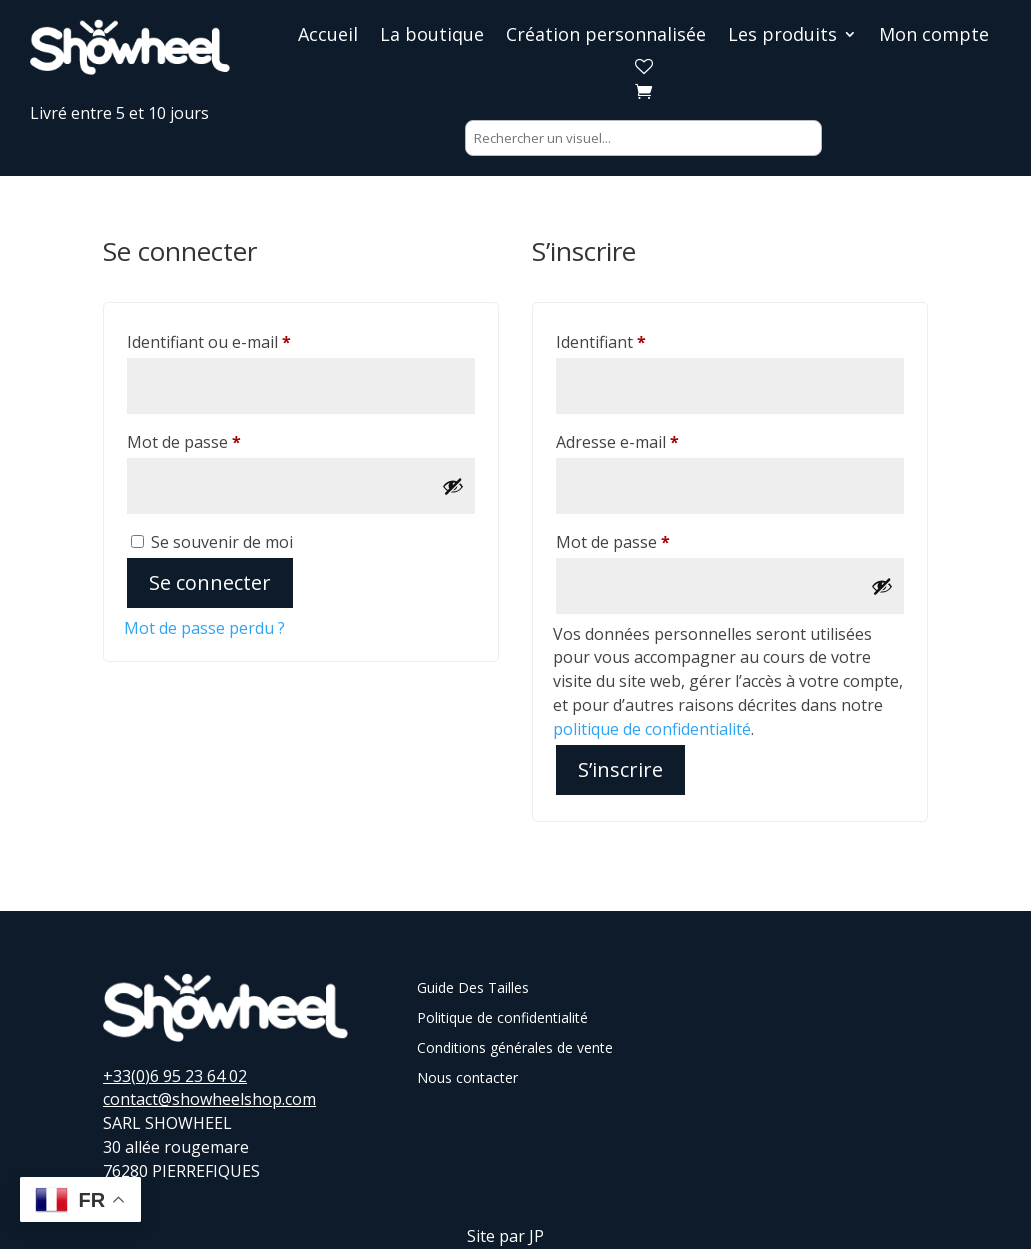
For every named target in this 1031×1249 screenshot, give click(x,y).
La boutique (432, 36)
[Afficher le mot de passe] (453, 486)
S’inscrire (620, 769)
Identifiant (643, 339)
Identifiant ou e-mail (251, 339)
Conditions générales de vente (515, 1049)
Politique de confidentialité (502, 1019)
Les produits (782, 36)
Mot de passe (226, 439)
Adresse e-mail (659, 439)
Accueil (328, 36)
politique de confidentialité (652, 729)
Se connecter (210, 582)
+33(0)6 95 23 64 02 (175, 1076)
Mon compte (934, 36)
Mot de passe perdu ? (204, 628)
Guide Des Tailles (473, 989)
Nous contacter (467, 1079)
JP (536, 1236)
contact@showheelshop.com (209, 1099)
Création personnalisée (606, 36)
